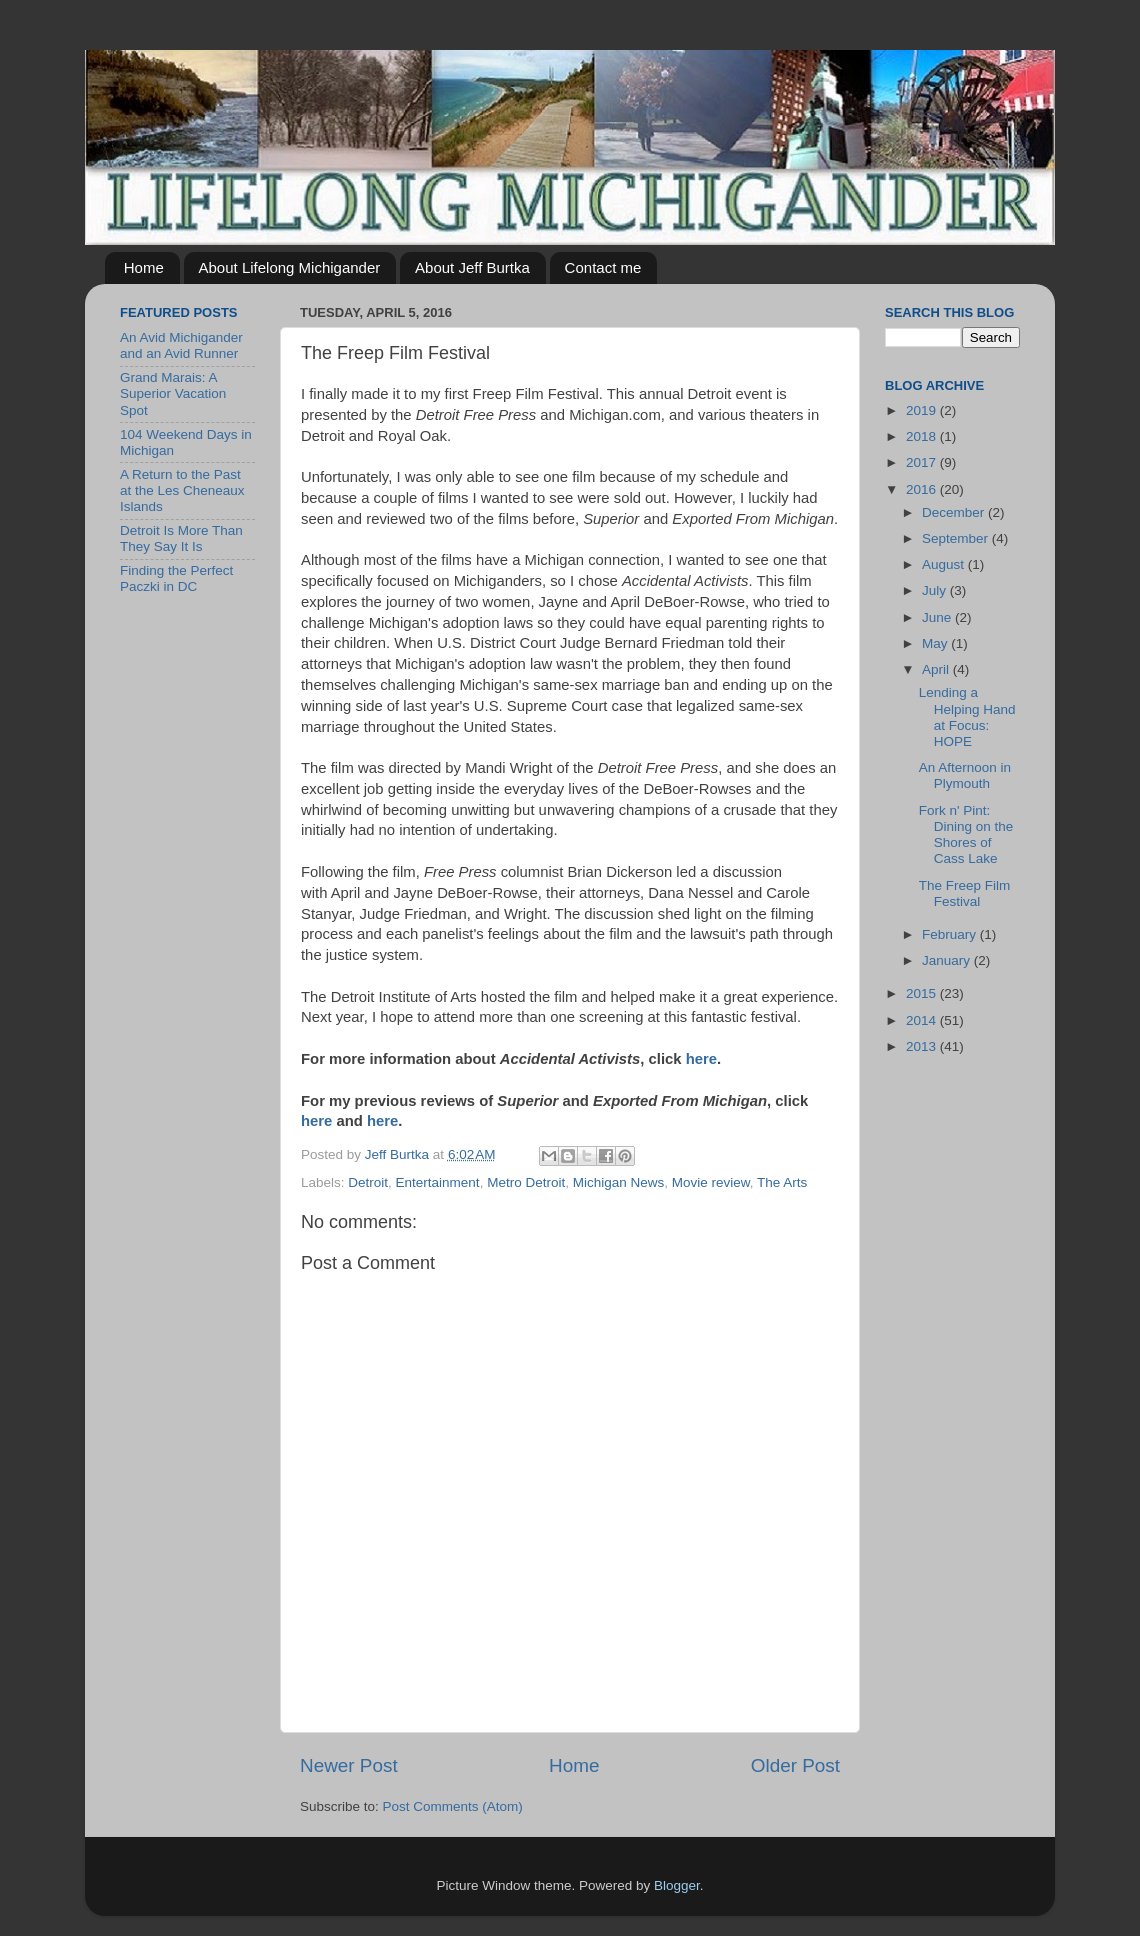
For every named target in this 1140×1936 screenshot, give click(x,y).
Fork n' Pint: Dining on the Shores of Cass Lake (966, 835)
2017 (923, 462)
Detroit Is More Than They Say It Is (181, 538)
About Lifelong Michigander (290, 267)
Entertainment (438, 1182)
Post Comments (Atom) (453, 1806)
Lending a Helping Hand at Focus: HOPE (967, 717)
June (938, 617)
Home (144, 267)
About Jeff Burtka (472, 267)
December (955, 512)
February (951, 934)
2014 (923, 1020)
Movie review (711, 1182)
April (937, 669)
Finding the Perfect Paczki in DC (176, 578)
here (701, 1059)
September (957, 538)
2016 (923, 489)
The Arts (782, 1182)
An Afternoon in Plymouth (965, 775)
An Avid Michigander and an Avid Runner (181, 345)
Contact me (603, 267)
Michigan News (619, 1182)
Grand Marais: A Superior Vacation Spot (173, 393)
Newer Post (349, 1765)
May (936, 643)
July (936, 590)
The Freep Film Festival (965, 893)
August (945, 564)
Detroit (368, 1182)
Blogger (677, 1885)
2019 (923, 410)
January (948, 960)
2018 (923, 436)
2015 (923, 993)
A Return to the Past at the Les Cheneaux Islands (182, 490)
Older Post (795, 1765)
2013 (923, 1046)
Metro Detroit (526, 1182)
